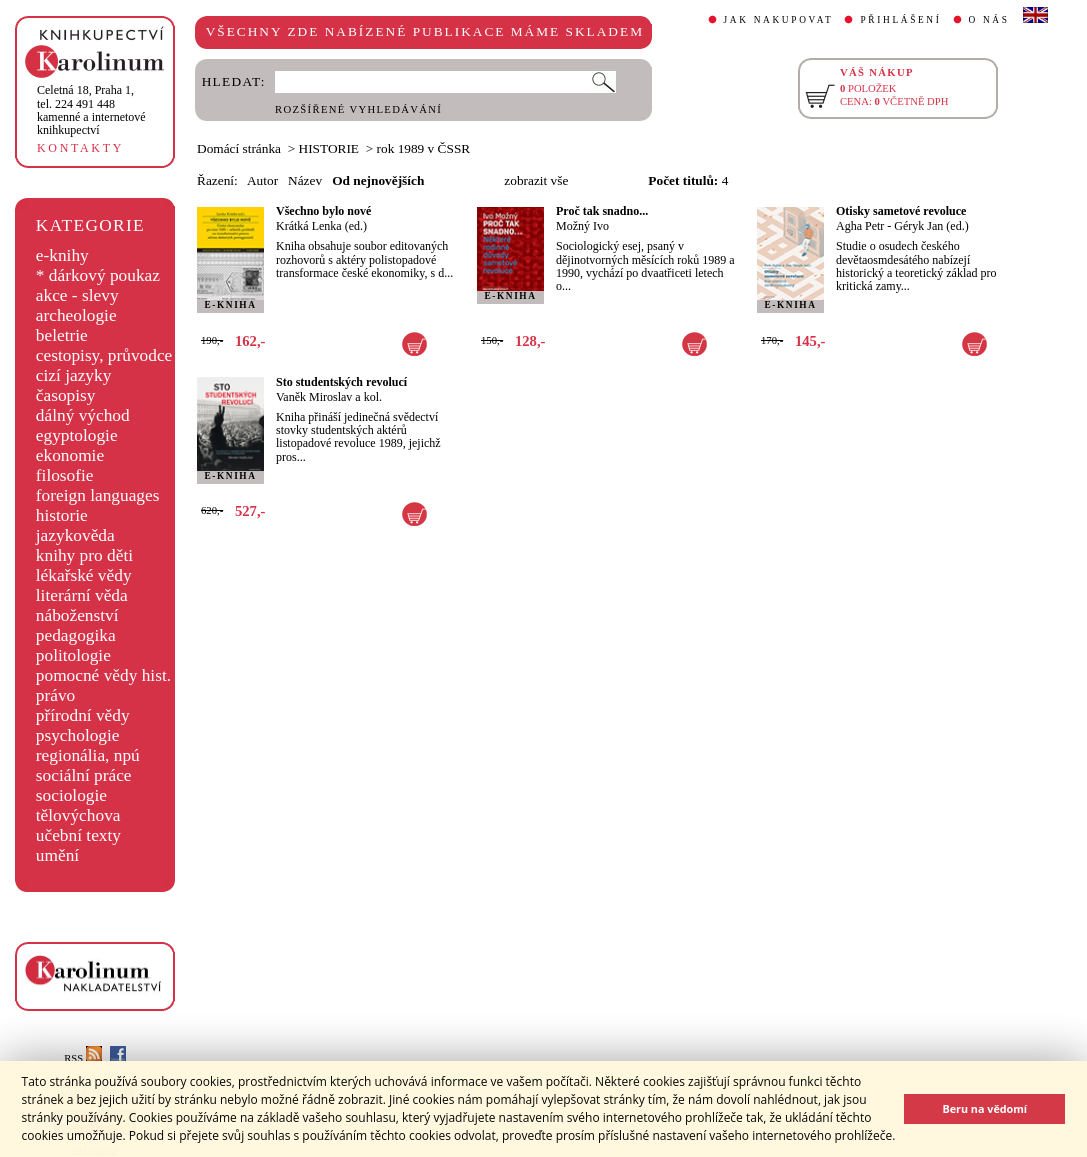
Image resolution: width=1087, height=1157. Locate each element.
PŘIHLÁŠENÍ (900, 20)
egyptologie (77, 435)
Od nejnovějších (378, 180)
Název (305, 180)
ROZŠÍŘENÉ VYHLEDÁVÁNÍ (358, 109)
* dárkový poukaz (98, 275)
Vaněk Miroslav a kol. (329, 397)
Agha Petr (860, 226)
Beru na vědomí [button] (984, 1108)
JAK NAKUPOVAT (779, 20)
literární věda (82, 595)
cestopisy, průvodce (104, 355)
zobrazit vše (536, 180)
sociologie (71, 795)
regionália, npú (88, 755)
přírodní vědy (83, 715)
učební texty (78, 835)
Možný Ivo (582, 226)
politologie (73, 655)
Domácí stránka (239, 148)
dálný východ (83, 415)
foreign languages (98, 495)
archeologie (76, 315)
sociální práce (84, 775)
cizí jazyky (74, 375)
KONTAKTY (80, 148)
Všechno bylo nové (323, 211)
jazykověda (75, 535)
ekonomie (70, 455)
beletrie (62, 335)
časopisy (66, 395)
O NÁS (989, 20)
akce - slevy (77, 295)
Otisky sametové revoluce (901, 211)
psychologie (78, 735)
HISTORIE (329, 148)
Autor (262, 180)
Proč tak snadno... (602, 211)
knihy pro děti (84, 555)
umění (57, 855)
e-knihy (62, 255)
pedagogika (76, 635)
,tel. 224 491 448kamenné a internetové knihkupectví (91, 110)
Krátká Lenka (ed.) (321, 226)
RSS (83, 1058)
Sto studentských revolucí (341, 382)
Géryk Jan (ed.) (931, 226)
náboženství (77, 615)
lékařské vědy (84, 575)
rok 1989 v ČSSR (424, 148)
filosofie (65, 475)
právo (55, 695)
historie (62, 515)
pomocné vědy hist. (103, 675)
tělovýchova (78, 815)
